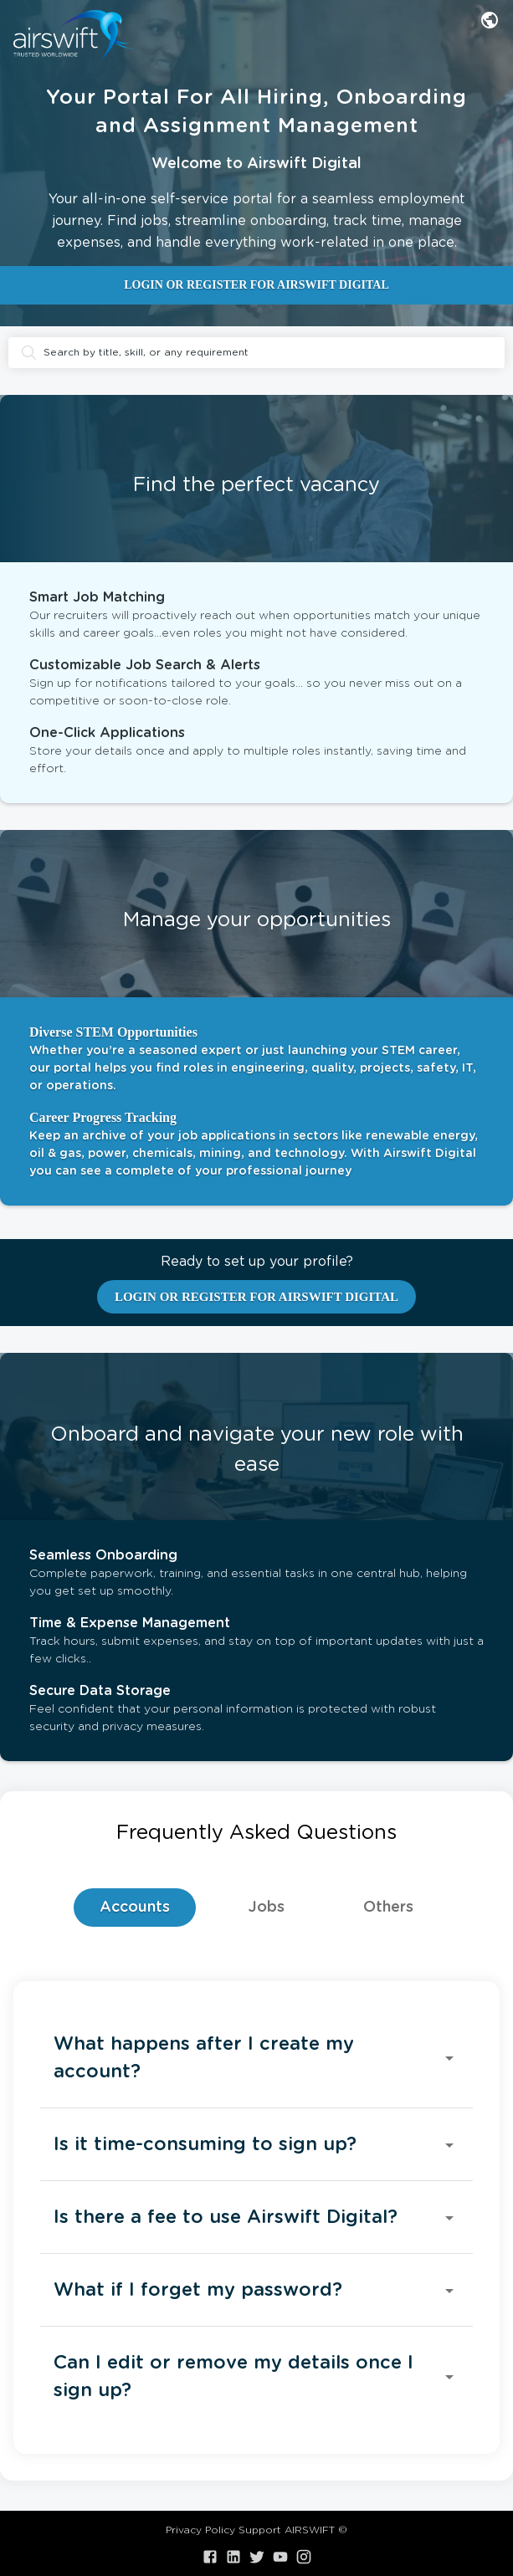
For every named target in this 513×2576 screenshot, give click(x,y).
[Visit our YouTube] (280, 2556)
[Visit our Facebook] (210, 2556)
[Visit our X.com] (257, 2556)
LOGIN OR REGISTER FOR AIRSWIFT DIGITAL (256, 285)
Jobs (267, 1907)
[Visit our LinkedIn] (233, 2556)
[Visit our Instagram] (303, 2556)
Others (388, 1907)
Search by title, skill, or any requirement (256, 352)
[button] (256, 2058)
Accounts (135, 1907)
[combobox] (490, 20)
